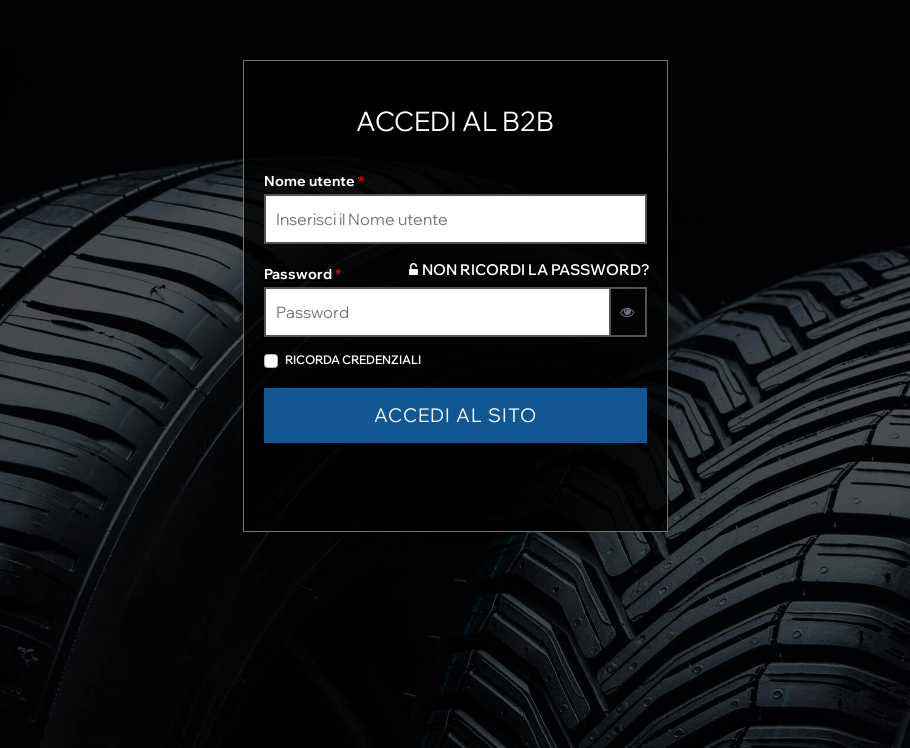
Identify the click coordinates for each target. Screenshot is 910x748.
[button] (455, 415)
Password (302, 274)
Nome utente (314, 181)
